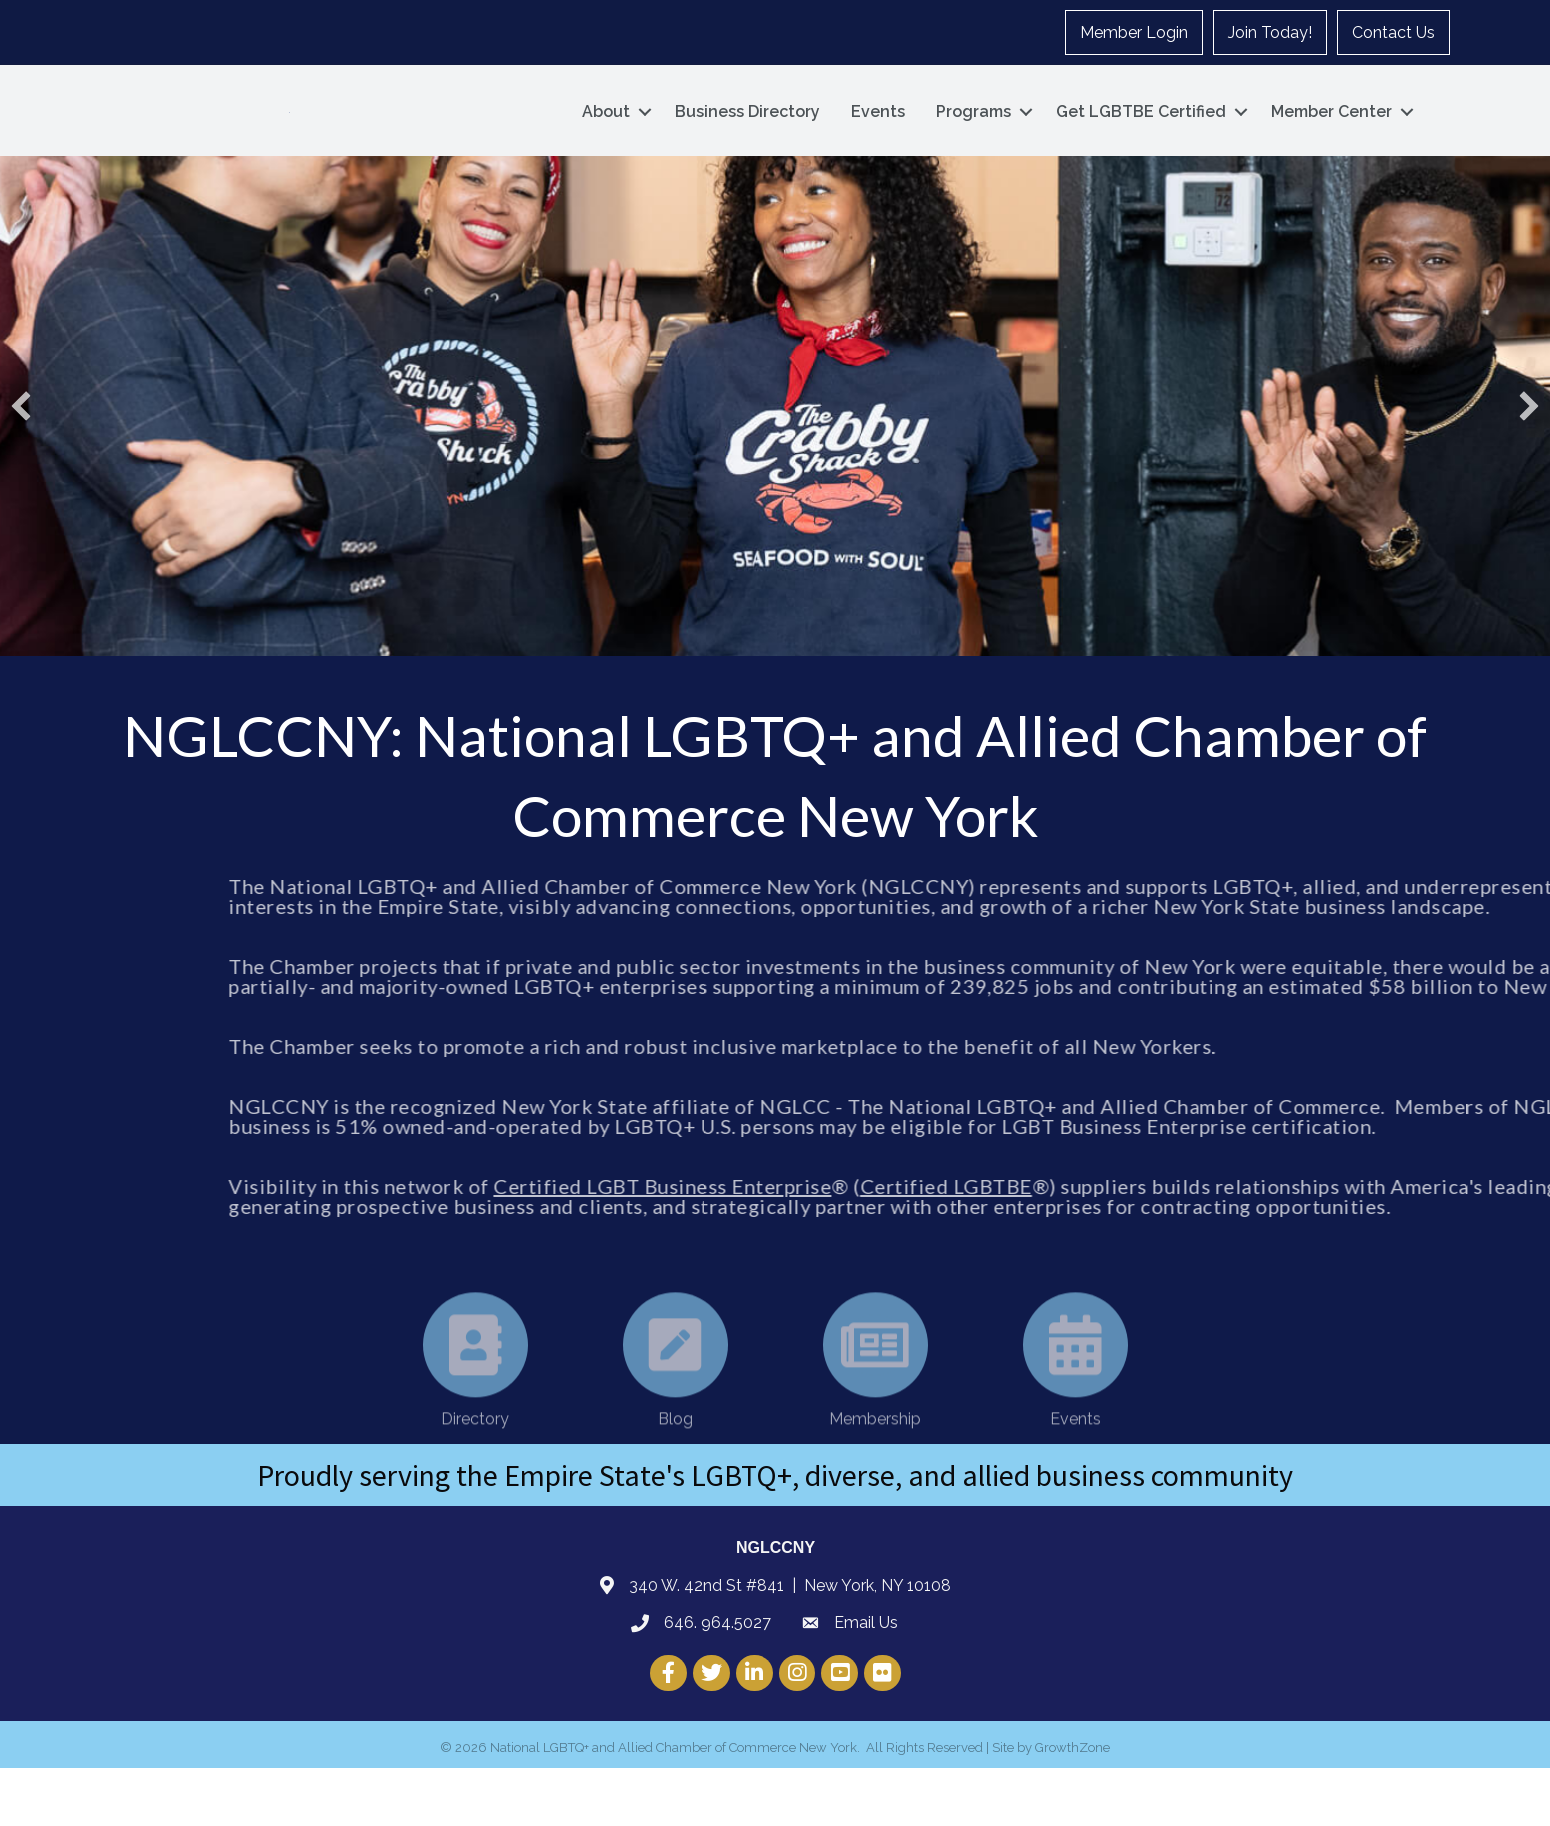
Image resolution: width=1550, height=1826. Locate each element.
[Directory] (475, 1455)
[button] (21, 464)
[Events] (1075, 1455)
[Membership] (875, 1455)
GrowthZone (1072, 1805)
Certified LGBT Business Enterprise (925, 1244)
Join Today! (1270, 32)
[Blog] (675, 1455)
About (606, 140)
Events (878, 140)
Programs (973, 140)
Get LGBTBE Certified (1141, 140)
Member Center (1331, 140)
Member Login (1134, 32)
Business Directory (747, 140)
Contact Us (1393, 32)
